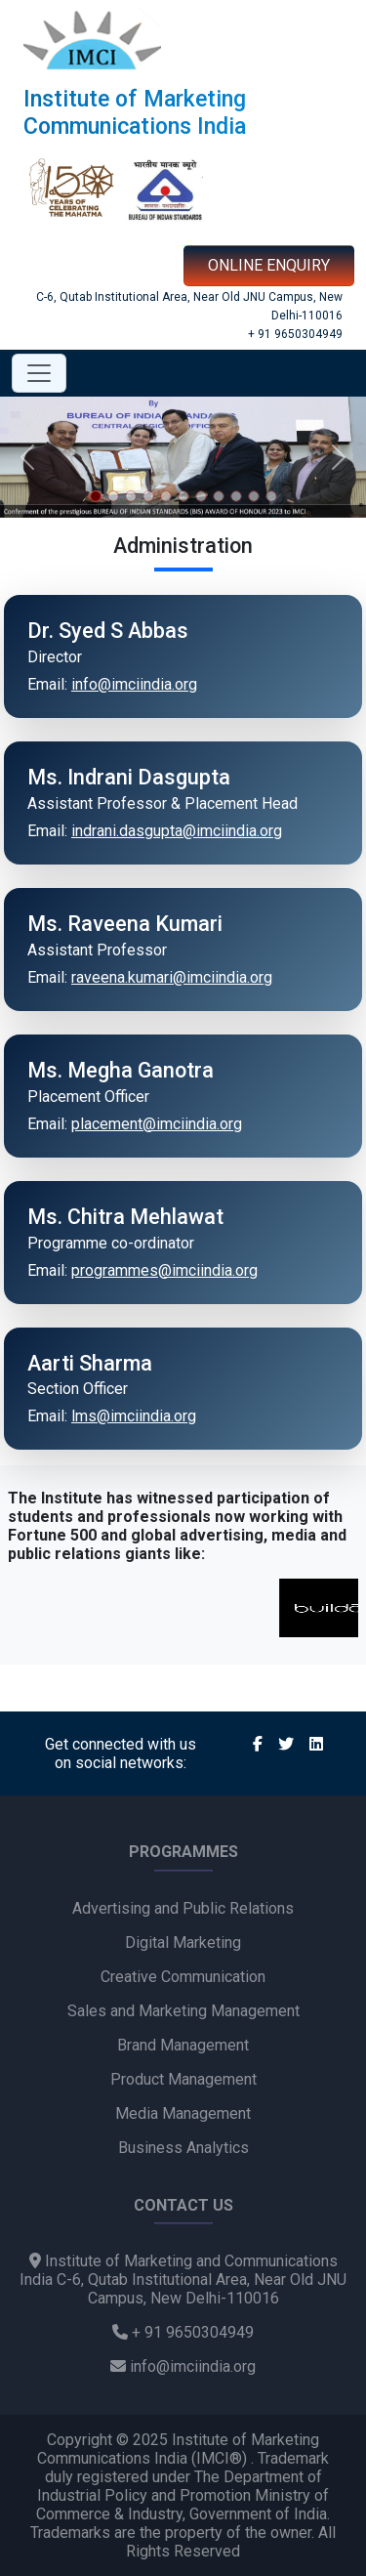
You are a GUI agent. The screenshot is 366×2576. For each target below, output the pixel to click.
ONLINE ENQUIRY (269, 265)
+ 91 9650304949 (295, 334)
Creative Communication (183, 1976)
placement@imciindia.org (156, 1124)
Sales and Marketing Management (183, 2011)
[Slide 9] (236, 496)
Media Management (183, 2113)
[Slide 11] (271, 496)
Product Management (183, 2079)
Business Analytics (183, 2147)
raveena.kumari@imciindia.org (171, 977)
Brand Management (183, 2045)
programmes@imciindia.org (164, 1270)
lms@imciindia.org (133, 1416)
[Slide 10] (254, 496)
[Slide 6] (183, 496)
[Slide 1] (96, 496)
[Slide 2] (113, 496)
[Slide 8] (218, 496)
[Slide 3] (131, 496)
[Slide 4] (148, 496)
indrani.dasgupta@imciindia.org (176, 831)
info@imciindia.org (134, 684)
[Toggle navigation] (39, 373)
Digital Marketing (183, 1942)
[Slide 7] (201, 496)
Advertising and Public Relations (183, 1908)
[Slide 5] (166, 496)
